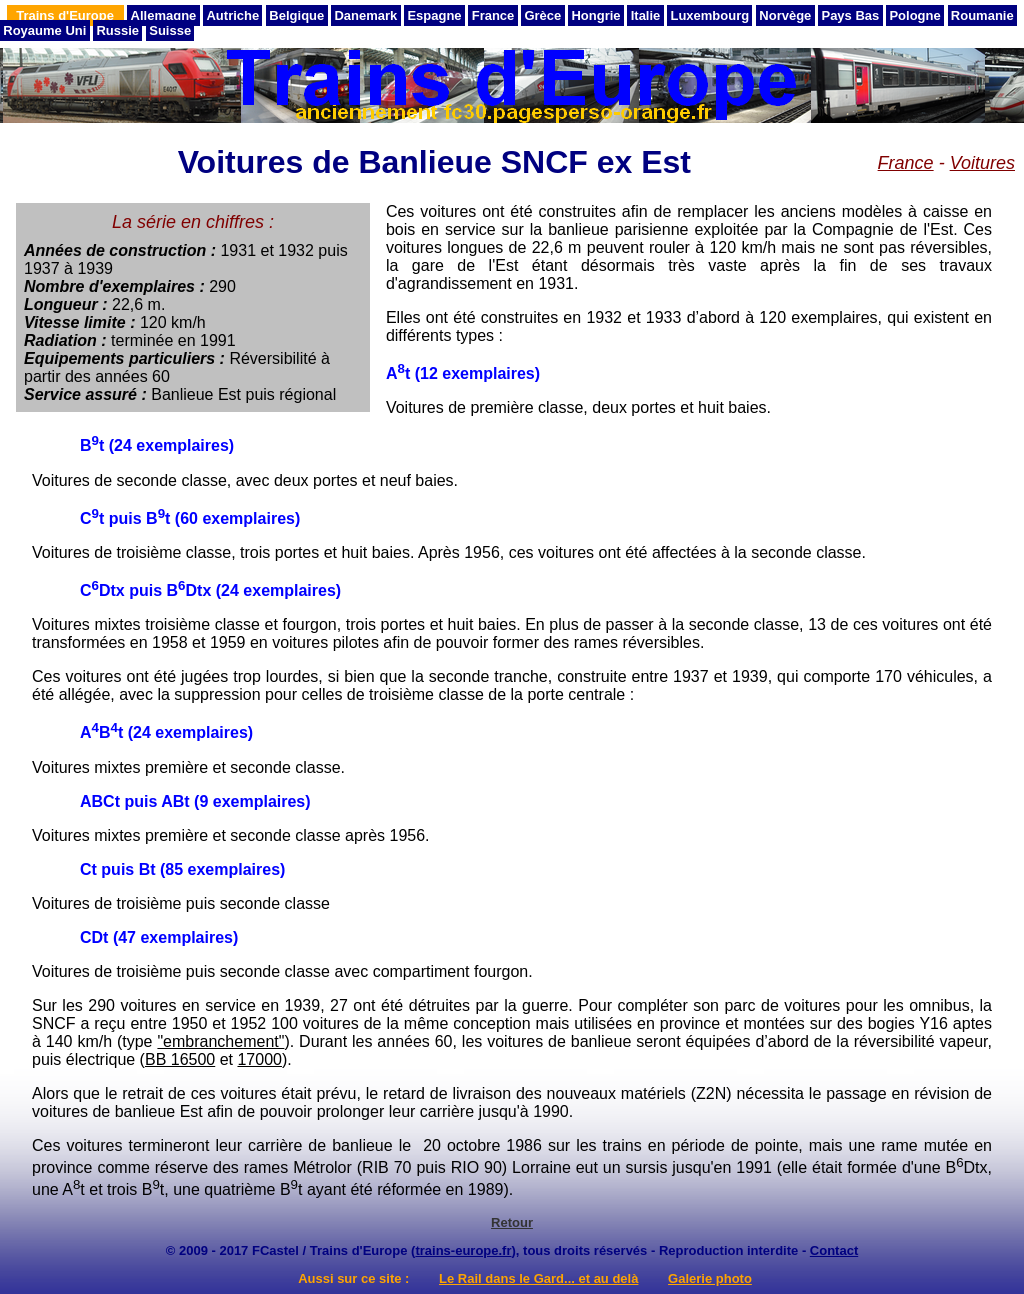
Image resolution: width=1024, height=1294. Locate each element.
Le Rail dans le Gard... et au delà (538, 1278)
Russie (117, 30)
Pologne (914, 15)
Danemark (365, 15)
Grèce (542, 15)
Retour (512, 1222)
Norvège (785, 15)
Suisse (170, 30)
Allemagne (164, 15)
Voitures (982, 163)
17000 (259, 1059)
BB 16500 (180, 1059)
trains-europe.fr (463, 1250)
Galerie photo (710, 1278)
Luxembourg (709, 15)
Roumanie (982, 15)
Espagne (434, 15)
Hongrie (595, 15)
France (493, 15)
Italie (646, 15)
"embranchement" (220, 1041)
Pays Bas (850, 15)
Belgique (296, 15)
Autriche (232, 15)
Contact (834, 1250)
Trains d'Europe (65, 15)
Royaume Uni (44, 30)
